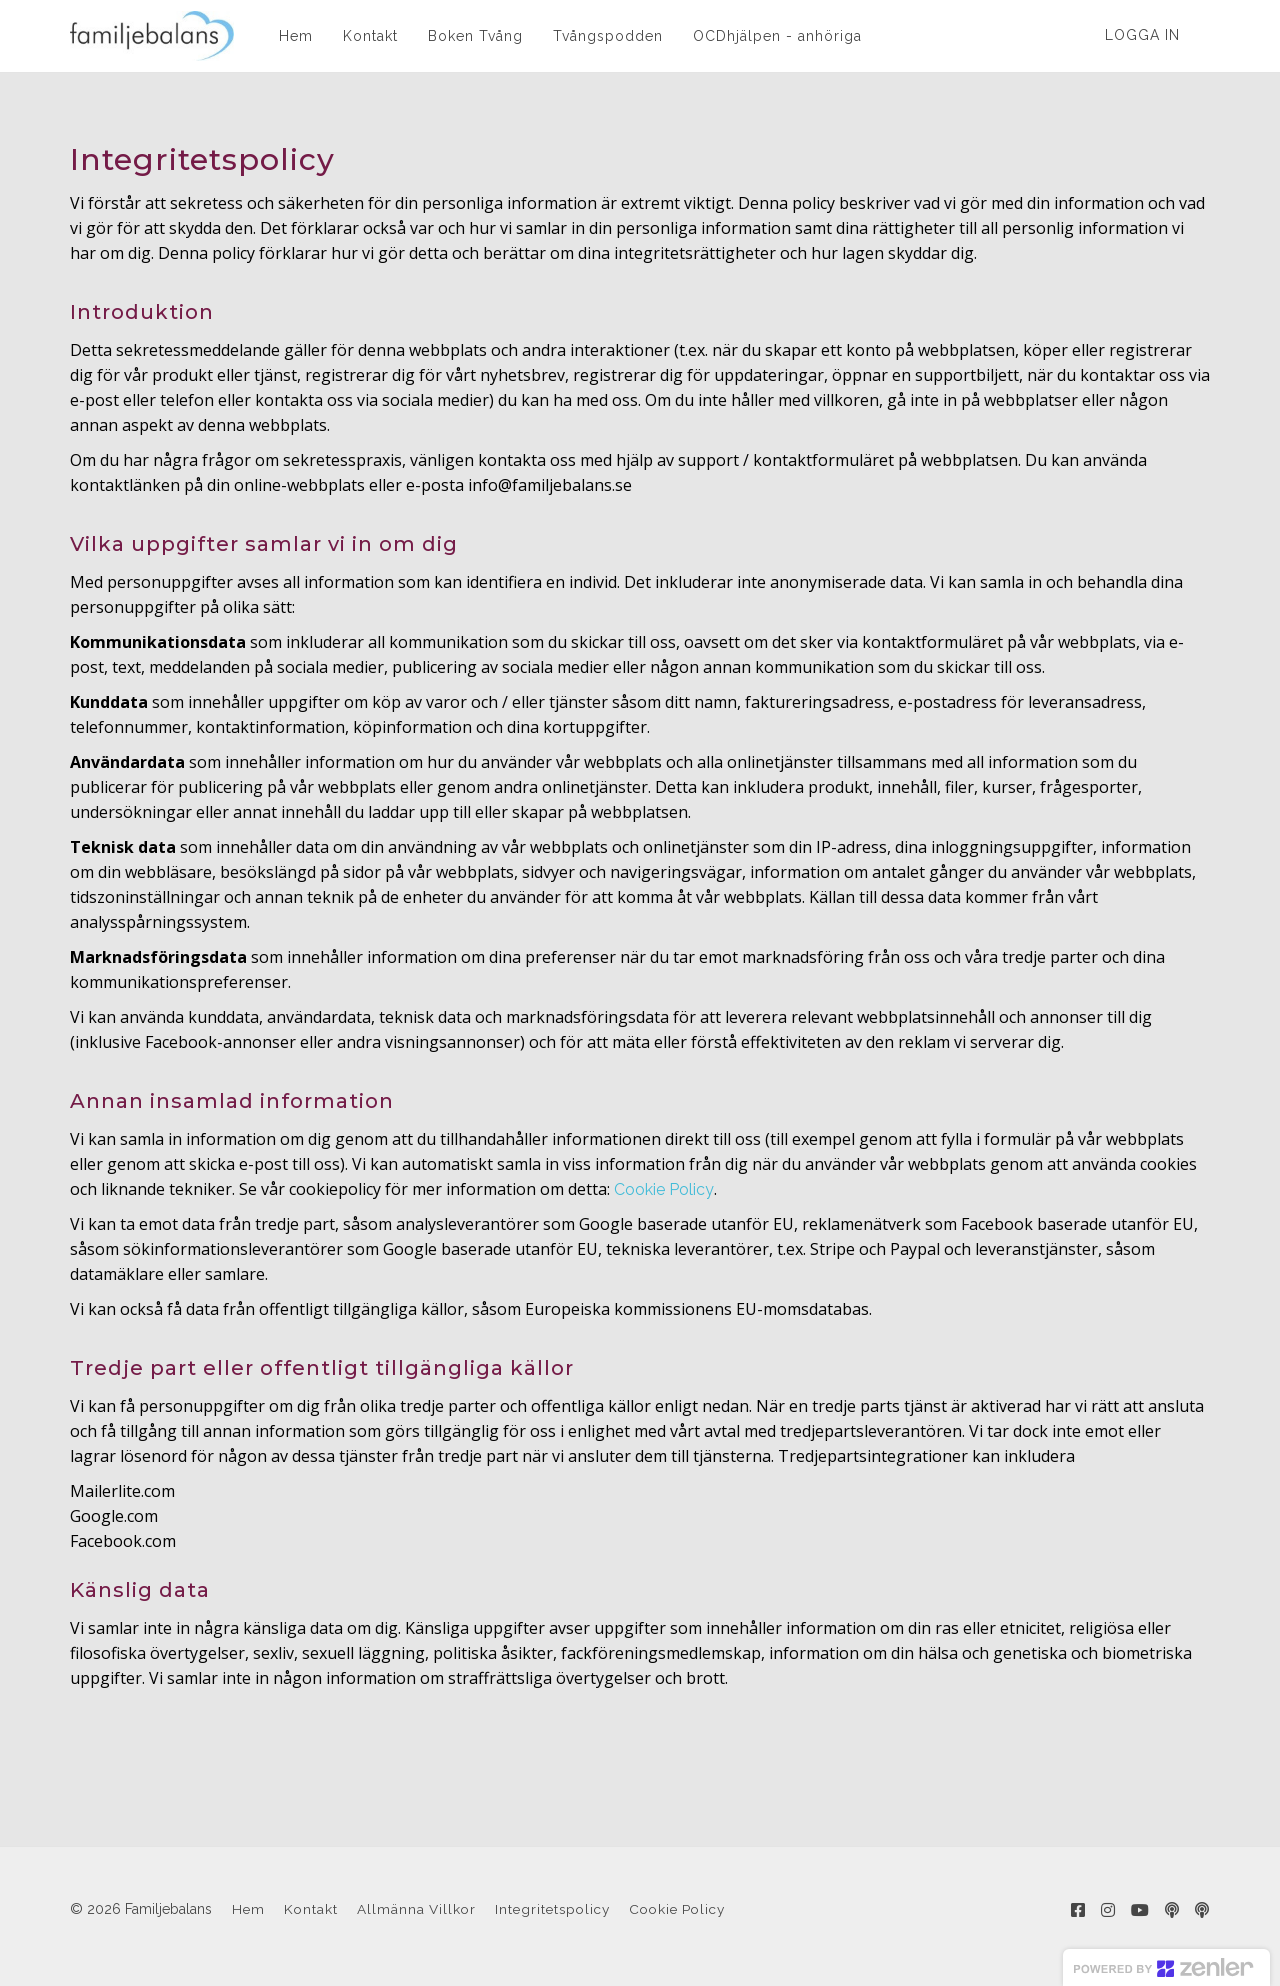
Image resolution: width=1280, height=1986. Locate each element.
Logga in (1142, 35)
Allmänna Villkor (416, 1909)
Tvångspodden (608, 36)
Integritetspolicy (552, 1909)
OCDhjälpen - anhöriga (777, 36)
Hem (296, 36)
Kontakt (370, 36)
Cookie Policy (664, 1189)
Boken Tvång (475, 36)
